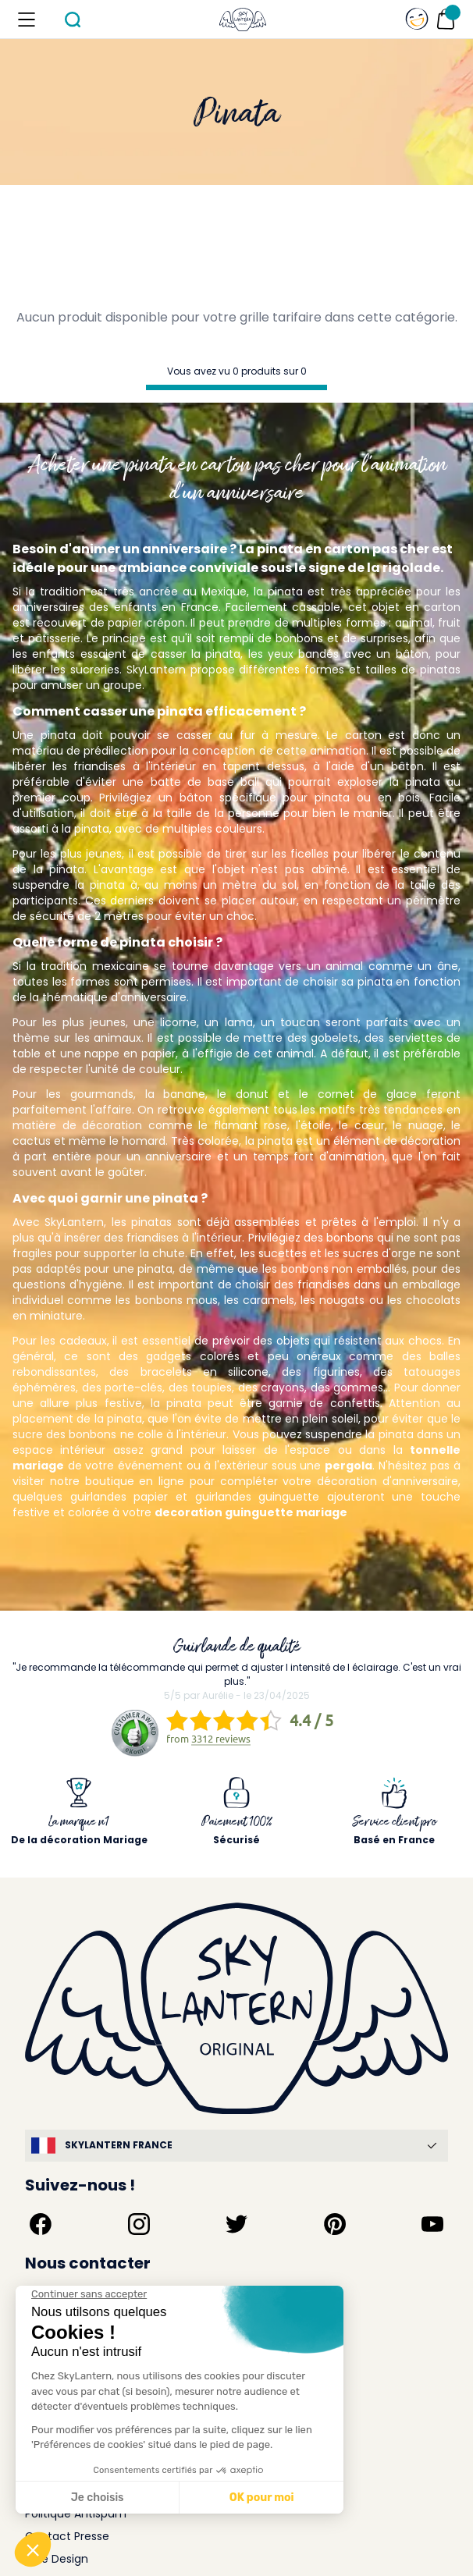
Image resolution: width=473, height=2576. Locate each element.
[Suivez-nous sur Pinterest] (334, 2224)
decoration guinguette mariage (251, 1512)
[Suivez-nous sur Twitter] (236, 2224)
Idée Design (56, 2559)
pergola (348, 1465)
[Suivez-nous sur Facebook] (40, 2224)
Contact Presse (67, 2536)
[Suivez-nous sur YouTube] (432, 2224)
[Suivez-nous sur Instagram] (139, 2224)
